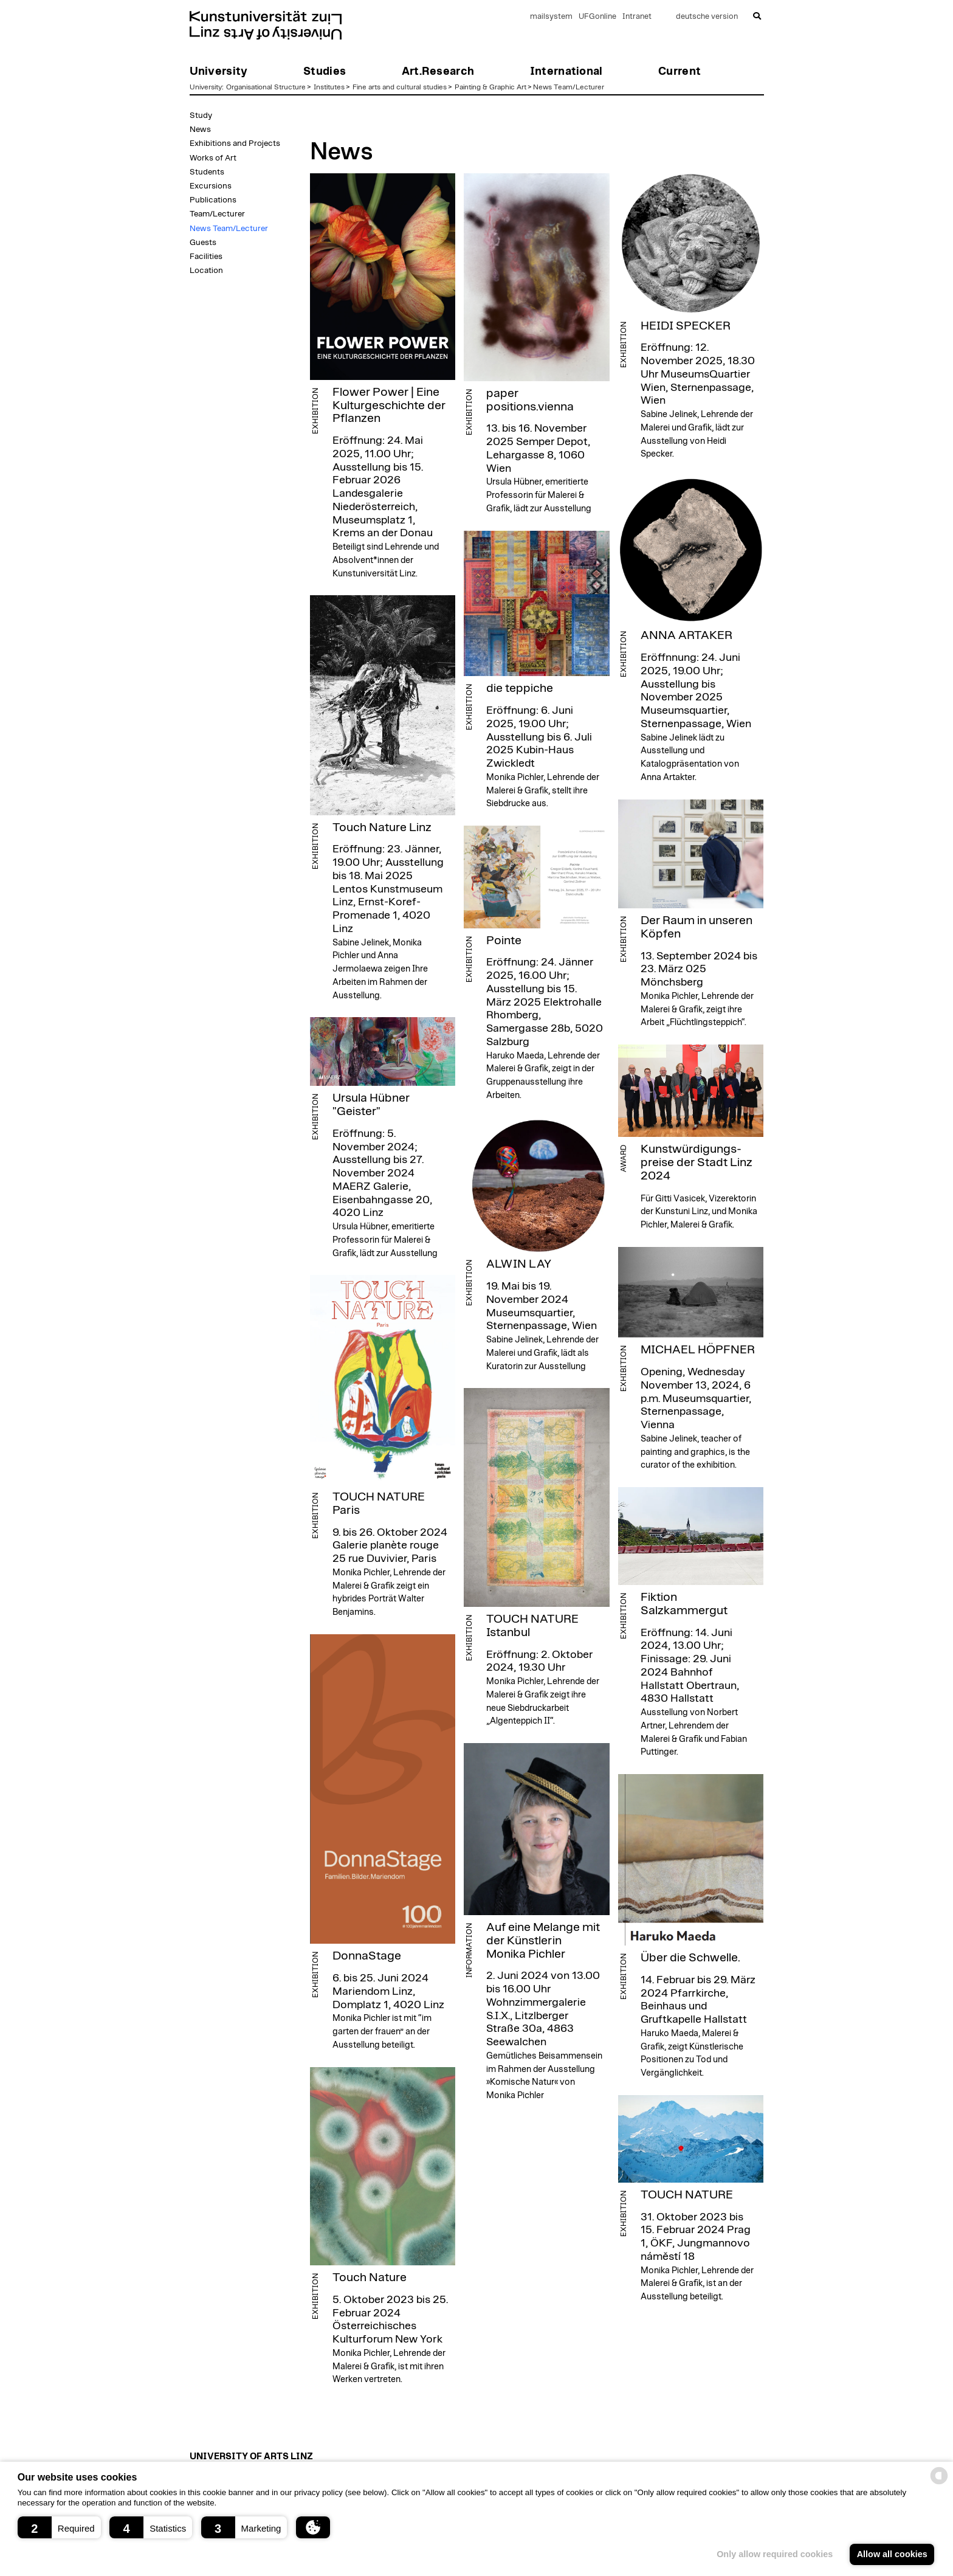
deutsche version (707, 17)
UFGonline (597, 17)
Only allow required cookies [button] (775, 2554)
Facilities (206, 256)
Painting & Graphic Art (490, 87)
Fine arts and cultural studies (400, 87)
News (200, 129)
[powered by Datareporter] (939, 2483)
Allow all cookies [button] (892, 2554)
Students (207, 172)
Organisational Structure (266, 87)
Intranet (637, 17)
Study (201, 115)
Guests (203, 242)
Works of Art (213, 158)
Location (206, 270)
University (206, 87)
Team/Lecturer (217, 214)
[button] (59, 2527)
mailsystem (551, 17)
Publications (213, 200)
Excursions (211, 186)
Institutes (329, 87)
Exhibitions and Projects (235, 143)
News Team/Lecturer (568, 87)
